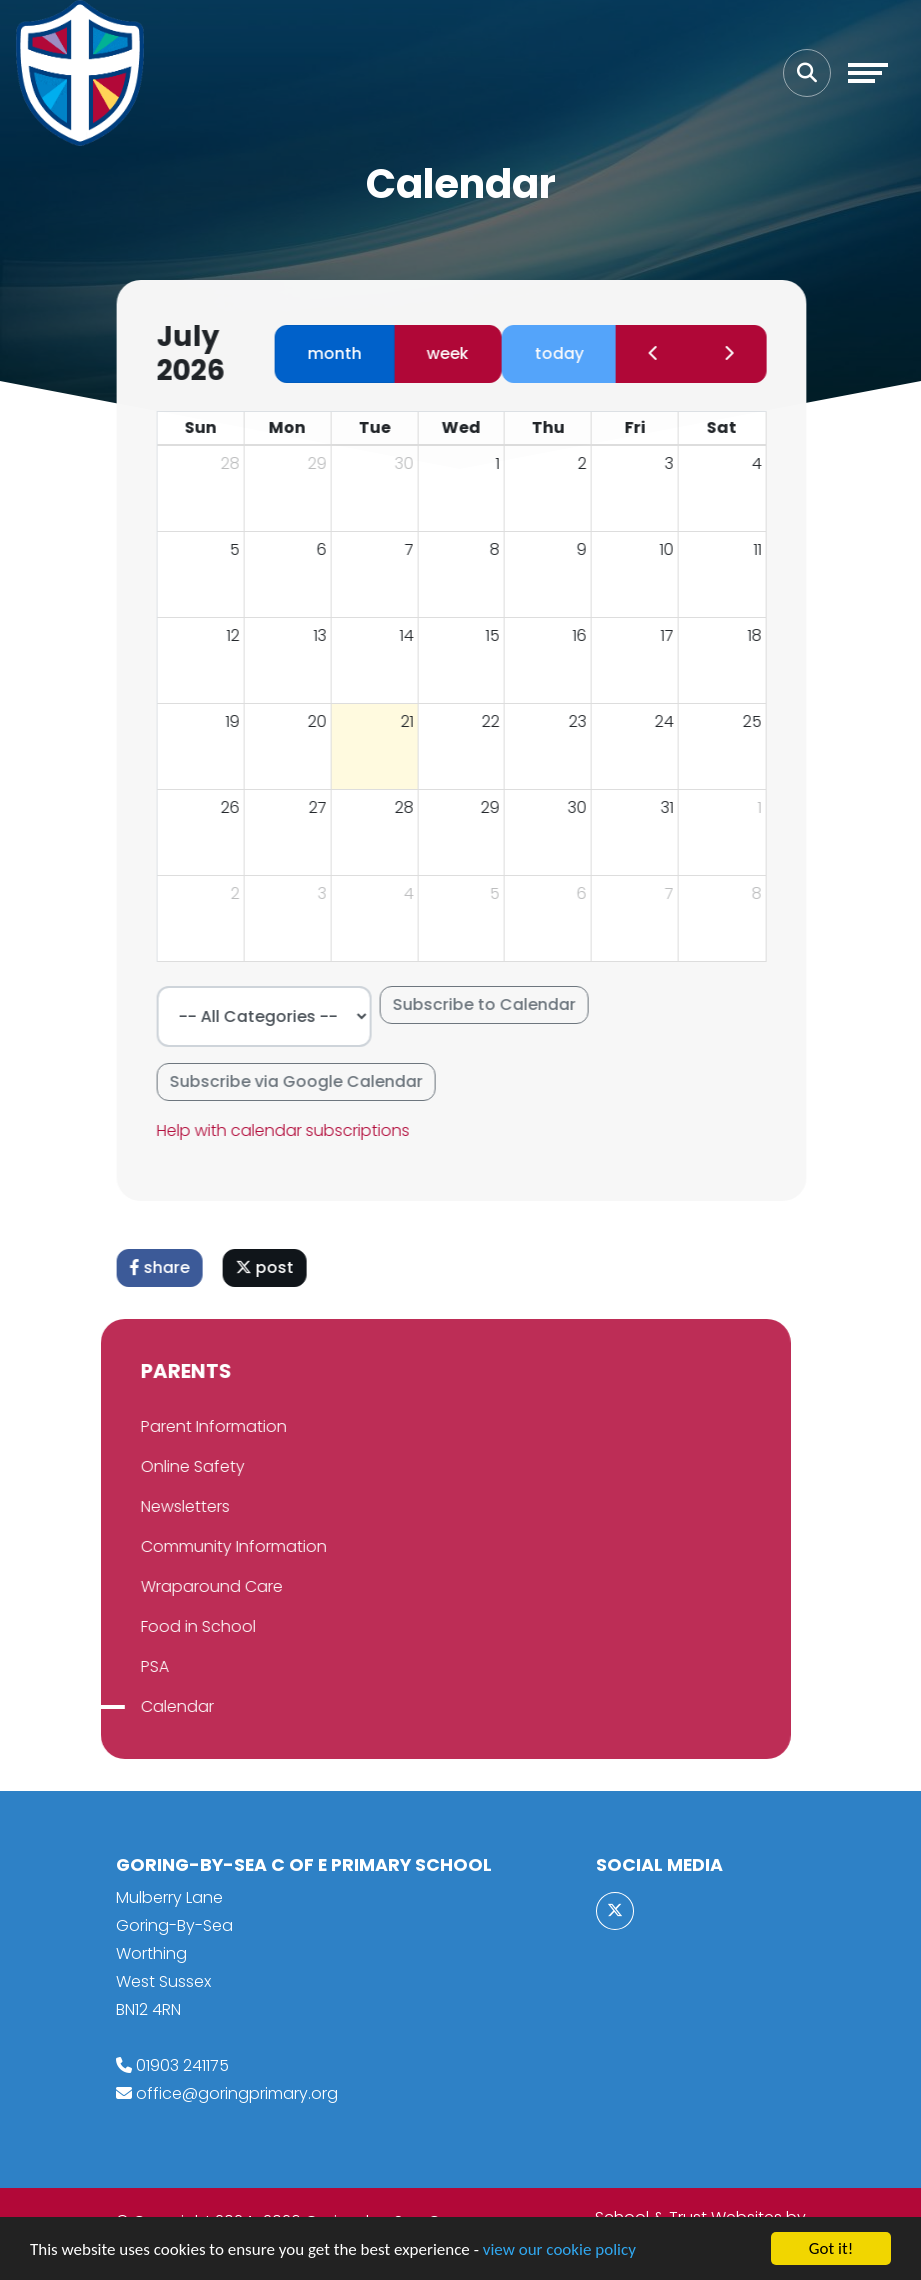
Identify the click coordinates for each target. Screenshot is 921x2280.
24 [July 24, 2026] (675, 721)
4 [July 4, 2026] (767, 463)
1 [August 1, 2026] (770, 807)
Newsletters (140, 1506)
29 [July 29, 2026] (501, 807)
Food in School (153, 1626)
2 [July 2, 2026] (593, 463)
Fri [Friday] (645, 427)
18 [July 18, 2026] (765, 635)
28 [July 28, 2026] (414, 807)
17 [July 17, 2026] (678, 635)
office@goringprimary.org (237, 2093)
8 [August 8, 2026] (767, 893)
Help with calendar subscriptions (293, 1130)
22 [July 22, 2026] (502, 721)
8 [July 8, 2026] (506, 549)
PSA (110, 1666)
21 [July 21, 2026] (417, 721)
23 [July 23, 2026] (589, 721)
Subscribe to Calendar (494, 1004)
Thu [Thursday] (558, 427)
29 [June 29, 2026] (327, 463)
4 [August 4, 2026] (419, 893)
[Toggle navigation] (868, 73)
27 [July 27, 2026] (328, 807)
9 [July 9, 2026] (593, 549)
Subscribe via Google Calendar (306, 1081)
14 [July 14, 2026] (417, 635)
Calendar (132, 1706)
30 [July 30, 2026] (588, 807)
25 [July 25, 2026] (762, 721)
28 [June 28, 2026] (240, 463)
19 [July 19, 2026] (243, 721)
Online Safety (148, 1466)
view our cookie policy (559, 2257)
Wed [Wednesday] (471, 427)
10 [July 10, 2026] (678, 549)
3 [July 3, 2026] (680, 463)
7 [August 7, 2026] (680, 893)
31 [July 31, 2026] (678, 807)
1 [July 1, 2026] (509, 463)
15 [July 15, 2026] (504, 635)
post (275, 1267)
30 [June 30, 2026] (414, 463)
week (458, 353)
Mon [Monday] (298, 427)
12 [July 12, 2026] (243, 635)
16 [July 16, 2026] (591, 635)
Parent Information (169, 1426)
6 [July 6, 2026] (332, 549)
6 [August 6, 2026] (593, 893)
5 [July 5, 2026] (245, 549)
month (345, 353)
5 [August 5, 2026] (506, 893)
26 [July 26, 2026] (240, 807)
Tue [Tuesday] (385, 427)
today (569, 353)
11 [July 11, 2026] (768, 549)
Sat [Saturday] (733, 427)
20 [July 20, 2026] (327, 721)
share (170, 1267)
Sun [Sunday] (211, 427)
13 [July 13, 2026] (330, 635)
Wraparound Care (167, 1586)
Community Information (189, 1546)
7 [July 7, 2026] (419, 549)
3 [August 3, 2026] (332, 893)
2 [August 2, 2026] (245, 893)
